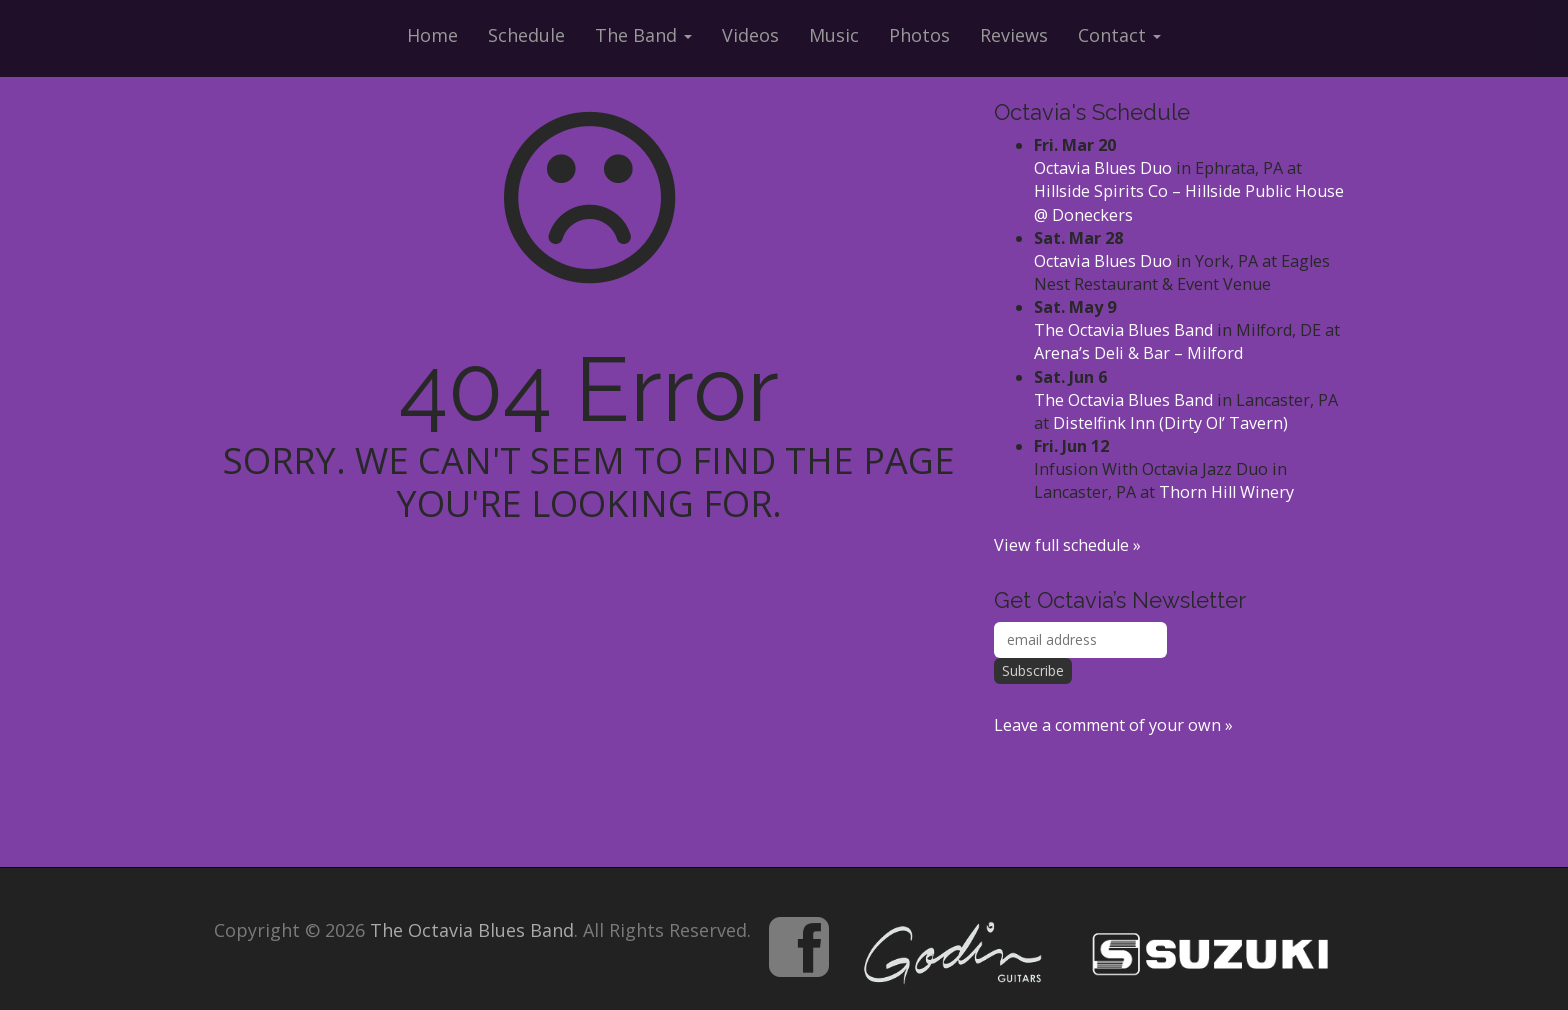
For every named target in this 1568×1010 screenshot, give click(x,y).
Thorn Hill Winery (1226, 492)
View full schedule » (1067, 545)
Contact (1119, 35)
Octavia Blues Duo (1103, 168)
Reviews (1014, 35)
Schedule (526, 35)
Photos (919, 35)
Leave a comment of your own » (1113, 725)
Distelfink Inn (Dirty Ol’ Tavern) (1170, 423)
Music (834, 35)
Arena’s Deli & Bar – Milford (1138, 353)
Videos (750, 35)
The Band (643, 35)
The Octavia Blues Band (1123, 330)
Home (432, 35)
